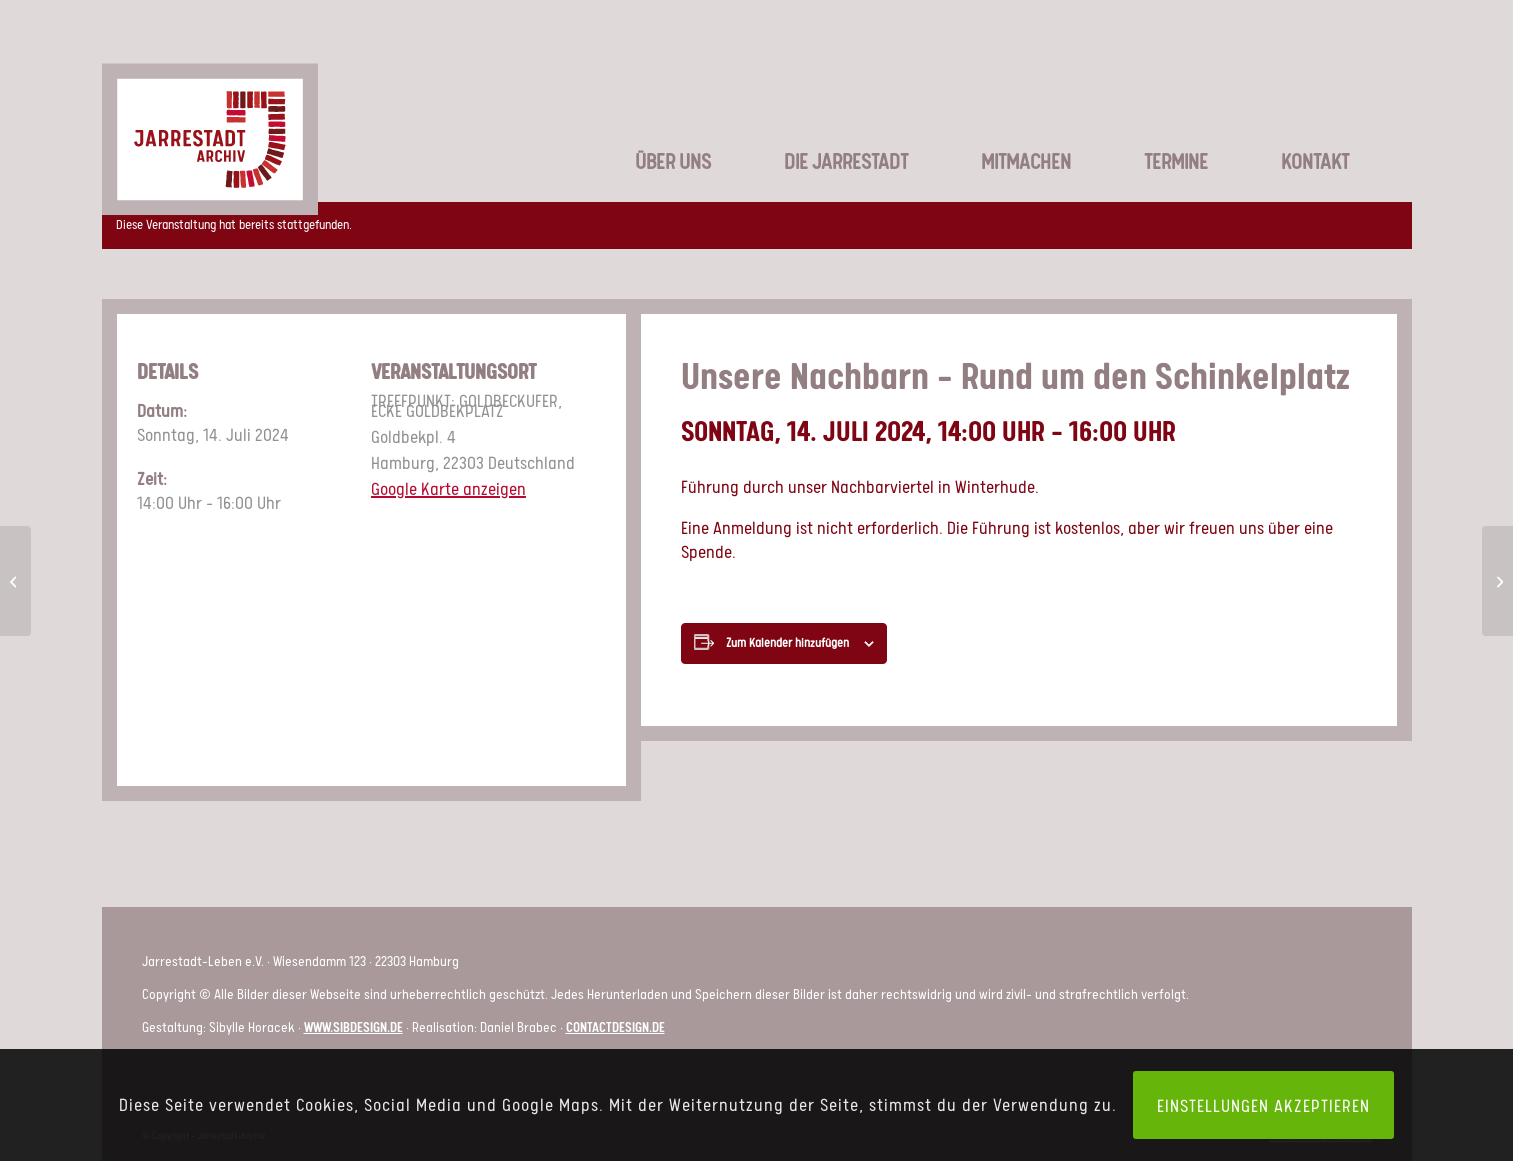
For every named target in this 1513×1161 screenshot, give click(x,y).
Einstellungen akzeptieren (1263, 1105)
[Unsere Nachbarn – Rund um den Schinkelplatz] (15, 581)
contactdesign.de (615, 1026)
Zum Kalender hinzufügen (787, 642)
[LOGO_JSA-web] (210, 114)
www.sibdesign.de (353, 1026)
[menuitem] (649, 130)
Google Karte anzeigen (448, 488)
